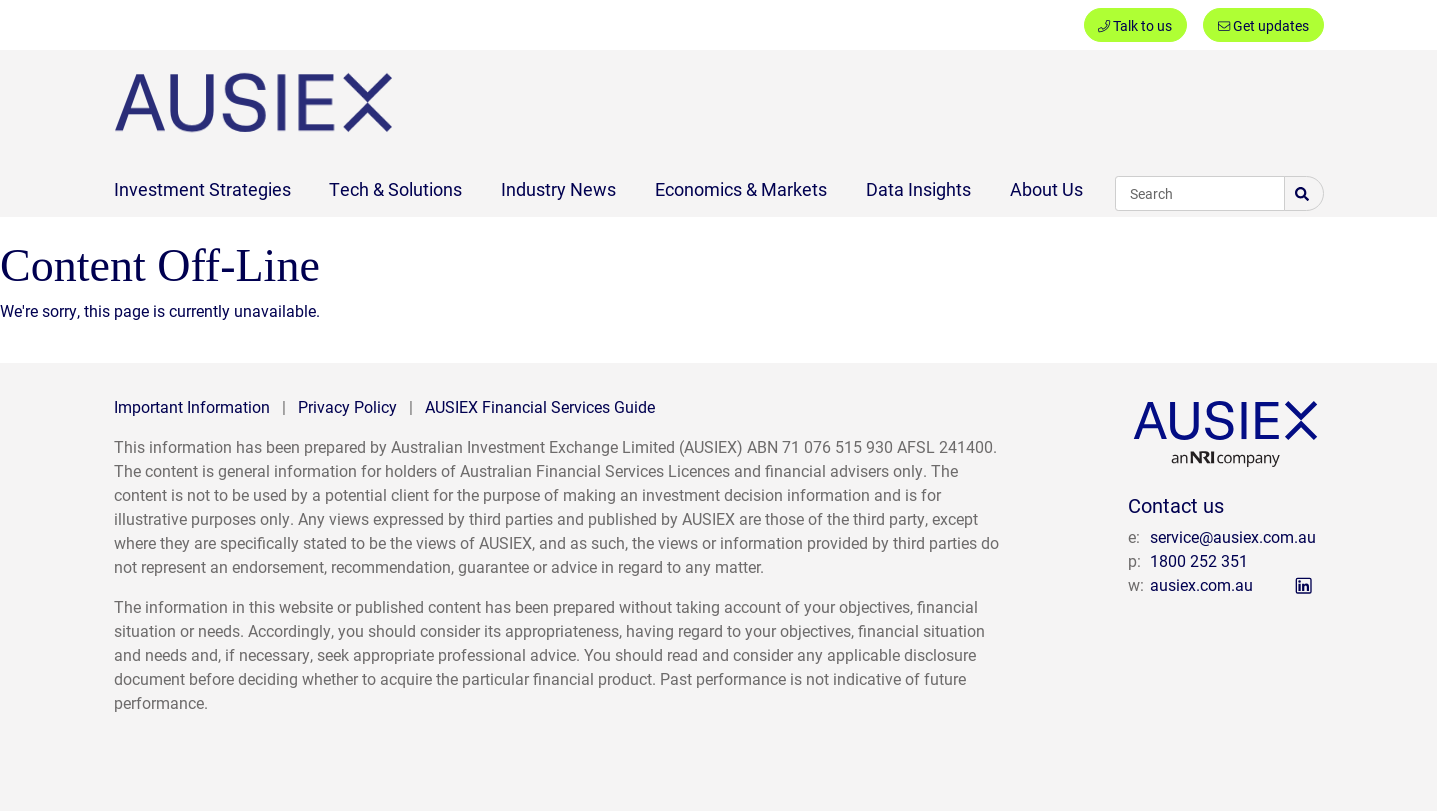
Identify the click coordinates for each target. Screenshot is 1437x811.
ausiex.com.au (1201, 584)
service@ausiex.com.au (1233, 536)
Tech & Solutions (395, 189)
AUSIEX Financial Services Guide (540, 406)
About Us (1046, 189)
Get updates (1263, 25)
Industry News (558, 189)
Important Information (192, 406)
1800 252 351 (1199, 560)
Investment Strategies (202, 189)
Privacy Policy (347, 406)
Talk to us (1135, 25)
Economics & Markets (741, 189)
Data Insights (918, 189)
